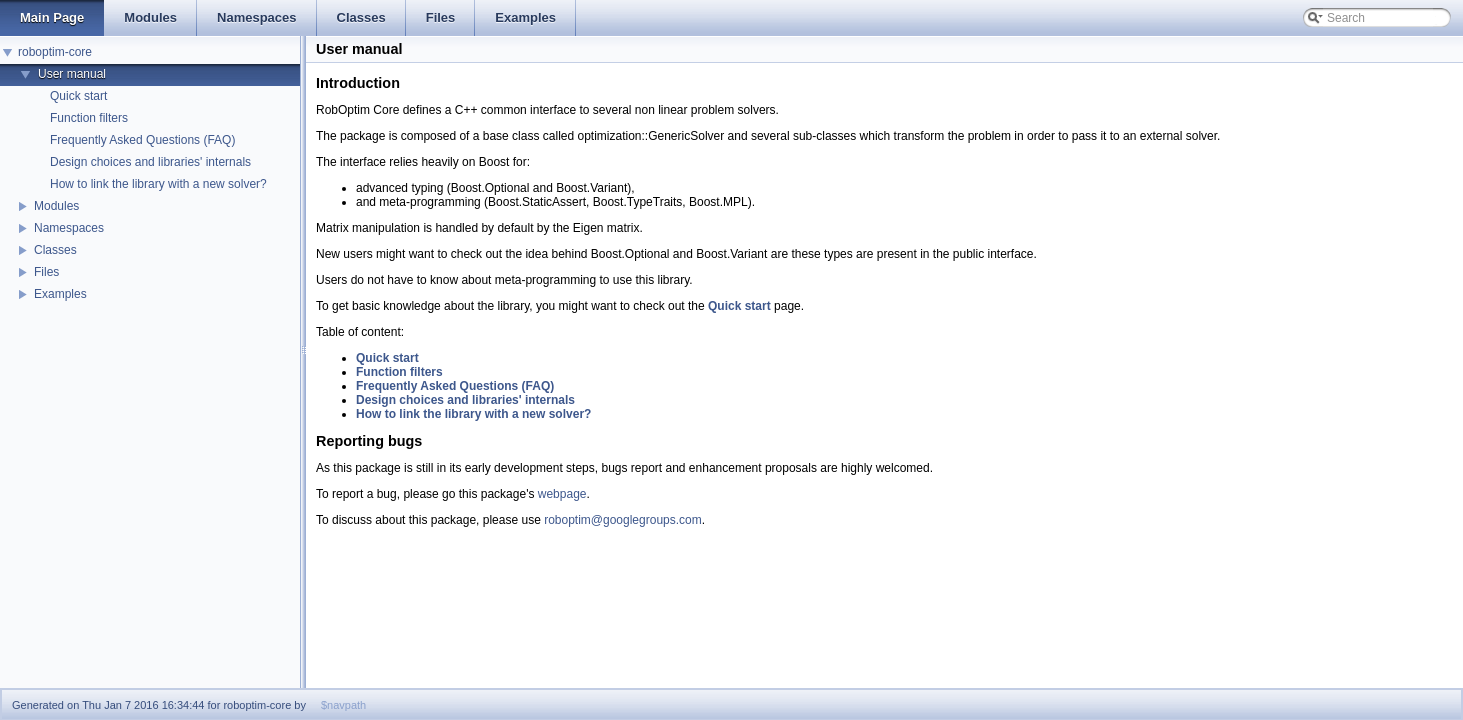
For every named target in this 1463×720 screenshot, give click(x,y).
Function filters (89, 118)
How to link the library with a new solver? (158, 184)
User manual (72, 74)
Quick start (78, 96)
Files (46, 272)
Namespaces (69, 228)
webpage (562, 494)
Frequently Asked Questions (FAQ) (142, 140)
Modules (56, 206)
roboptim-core (55, 52)
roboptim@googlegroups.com (623, 520)
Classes (55, 250)
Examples (60, 294)
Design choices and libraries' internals (150, 162)
